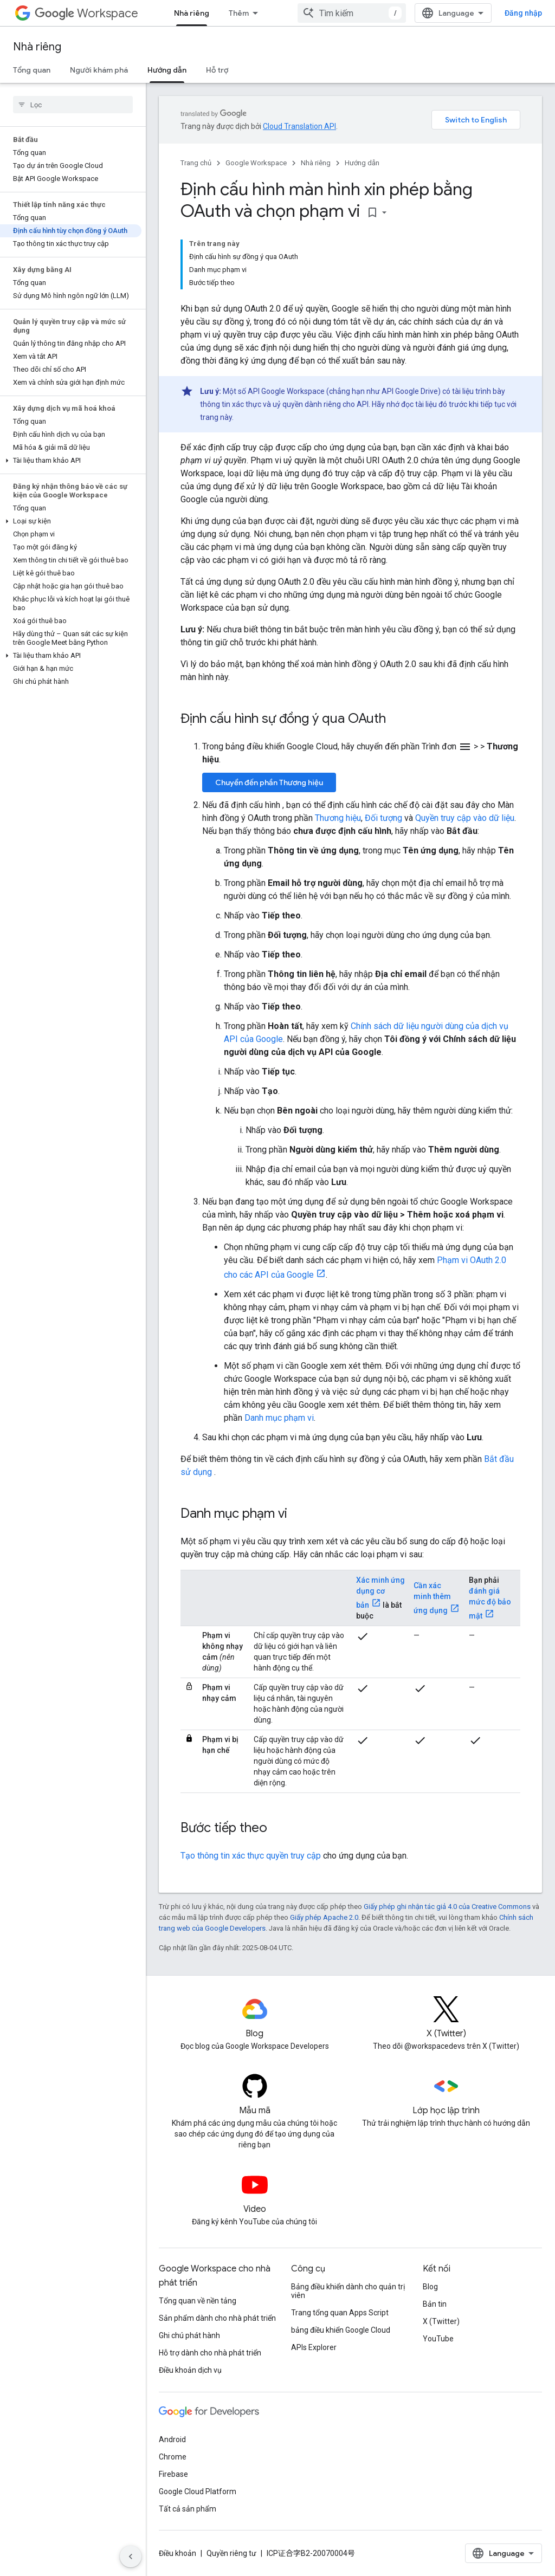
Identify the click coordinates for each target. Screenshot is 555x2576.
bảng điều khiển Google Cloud (340, 2330)
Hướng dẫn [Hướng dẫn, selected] (166, 70)
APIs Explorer (314, 2347)
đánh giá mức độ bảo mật (490, 1603)
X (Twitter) (441, 2321)
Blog (430, 2286)
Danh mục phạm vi (279, 1418)
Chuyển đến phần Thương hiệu (269, 782)
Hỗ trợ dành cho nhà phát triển (210, 2352)
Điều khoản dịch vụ (190, 2370)
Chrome (172, 2456)
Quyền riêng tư (231, 2553)
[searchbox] (73, 104)
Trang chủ (195, 163)
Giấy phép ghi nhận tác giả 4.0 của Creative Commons (447, 1906)
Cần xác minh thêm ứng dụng (432, 1598)
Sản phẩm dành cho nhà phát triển (217, 2318)
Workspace (86, 13)
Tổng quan (31, 70)
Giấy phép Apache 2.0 (324, 1917)
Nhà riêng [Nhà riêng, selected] (191, 13)
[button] (70, 460)
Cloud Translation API (299, 126)
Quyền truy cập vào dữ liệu (464, 818)
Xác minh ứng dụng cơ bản (380, 1592)
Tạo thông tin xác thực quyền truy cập (250, 1855)
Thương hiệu (338, 818)
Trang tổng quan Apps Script (340, 2312)
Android (172, 2439)
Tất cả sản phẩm (187, 2508)
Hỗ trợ (217, 70)
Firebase (173, 2474)
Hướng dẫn (362, 163)
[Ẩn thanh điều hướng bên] (130, 2556)
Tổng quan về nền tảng (197, 2300)
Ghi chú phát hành (189, 2335)
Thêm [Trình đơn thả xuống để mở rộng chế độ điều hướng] (239, 13)
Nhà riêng (37, 47)
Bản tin (435, 2304)
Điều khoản (177, 2553)
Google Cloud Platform (197, 2491)
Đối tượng (383, 818)
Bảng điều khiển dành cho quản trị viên (348, 2291)
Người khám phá (99, 70)
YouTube (438, 2338)
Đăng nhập (523, 13)
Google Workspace (256, 163)
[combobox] (352, 13)
